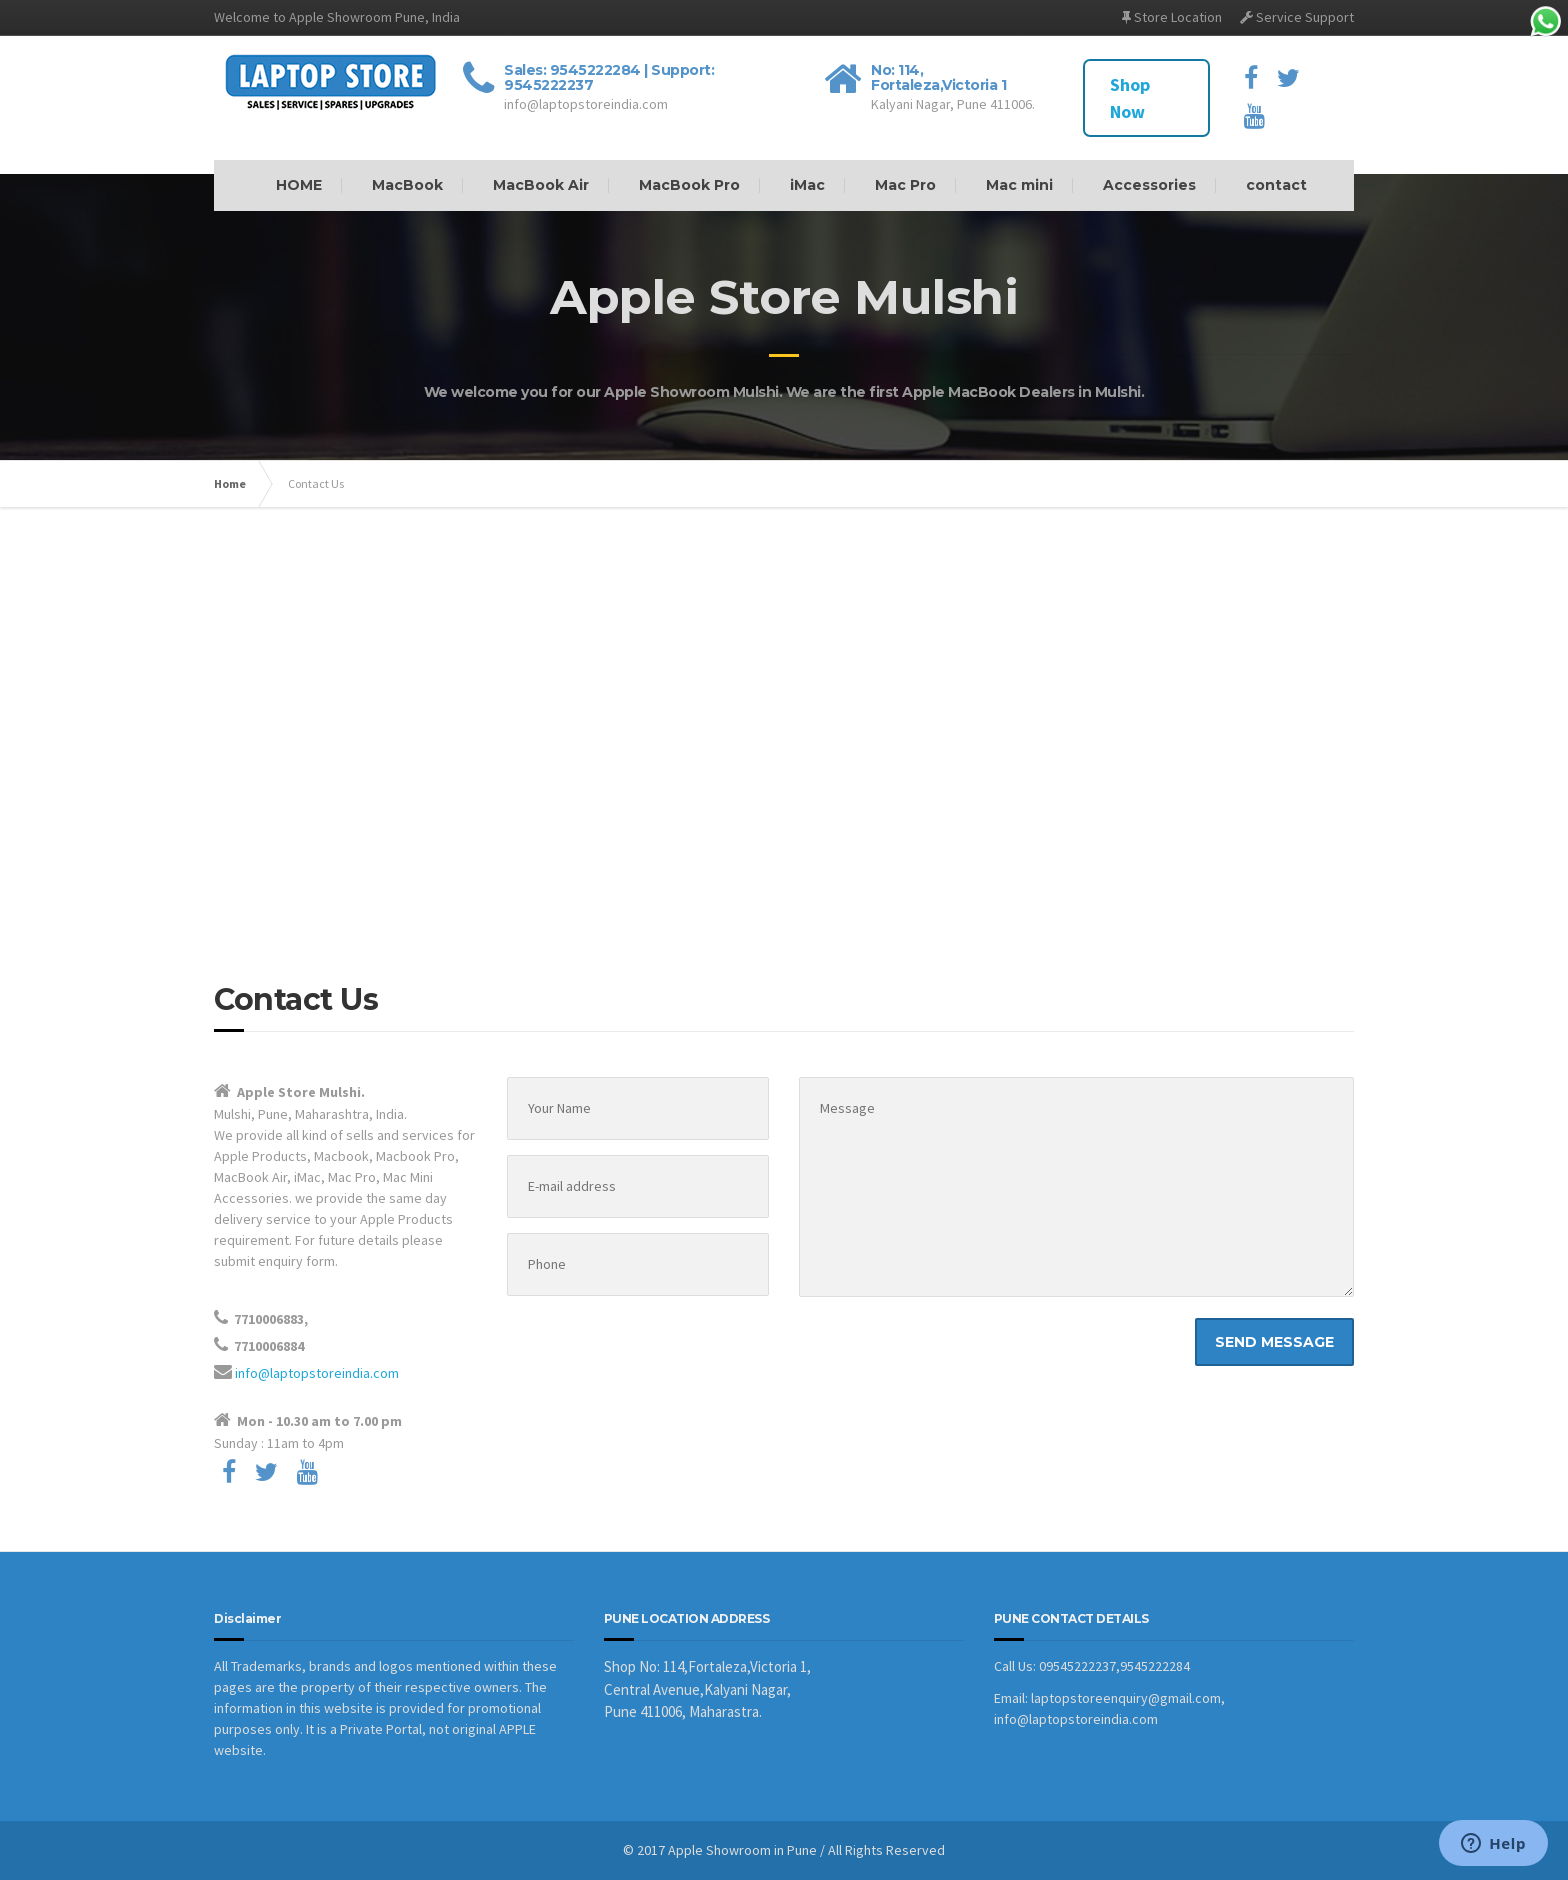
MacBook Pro (689, 185)
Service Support (1297, 17)
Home (230, 483)
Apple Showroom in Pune (742, 1850)
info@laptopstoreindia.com (317, 1373)
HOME (299, 185)
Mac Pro (905, 185)
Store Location (1172, 17)
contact (1276, 185)
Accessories (1149, 185)
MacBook (407, 185)
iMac (807, 185)
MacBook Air (541, 185)
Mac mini (1019, 185)
